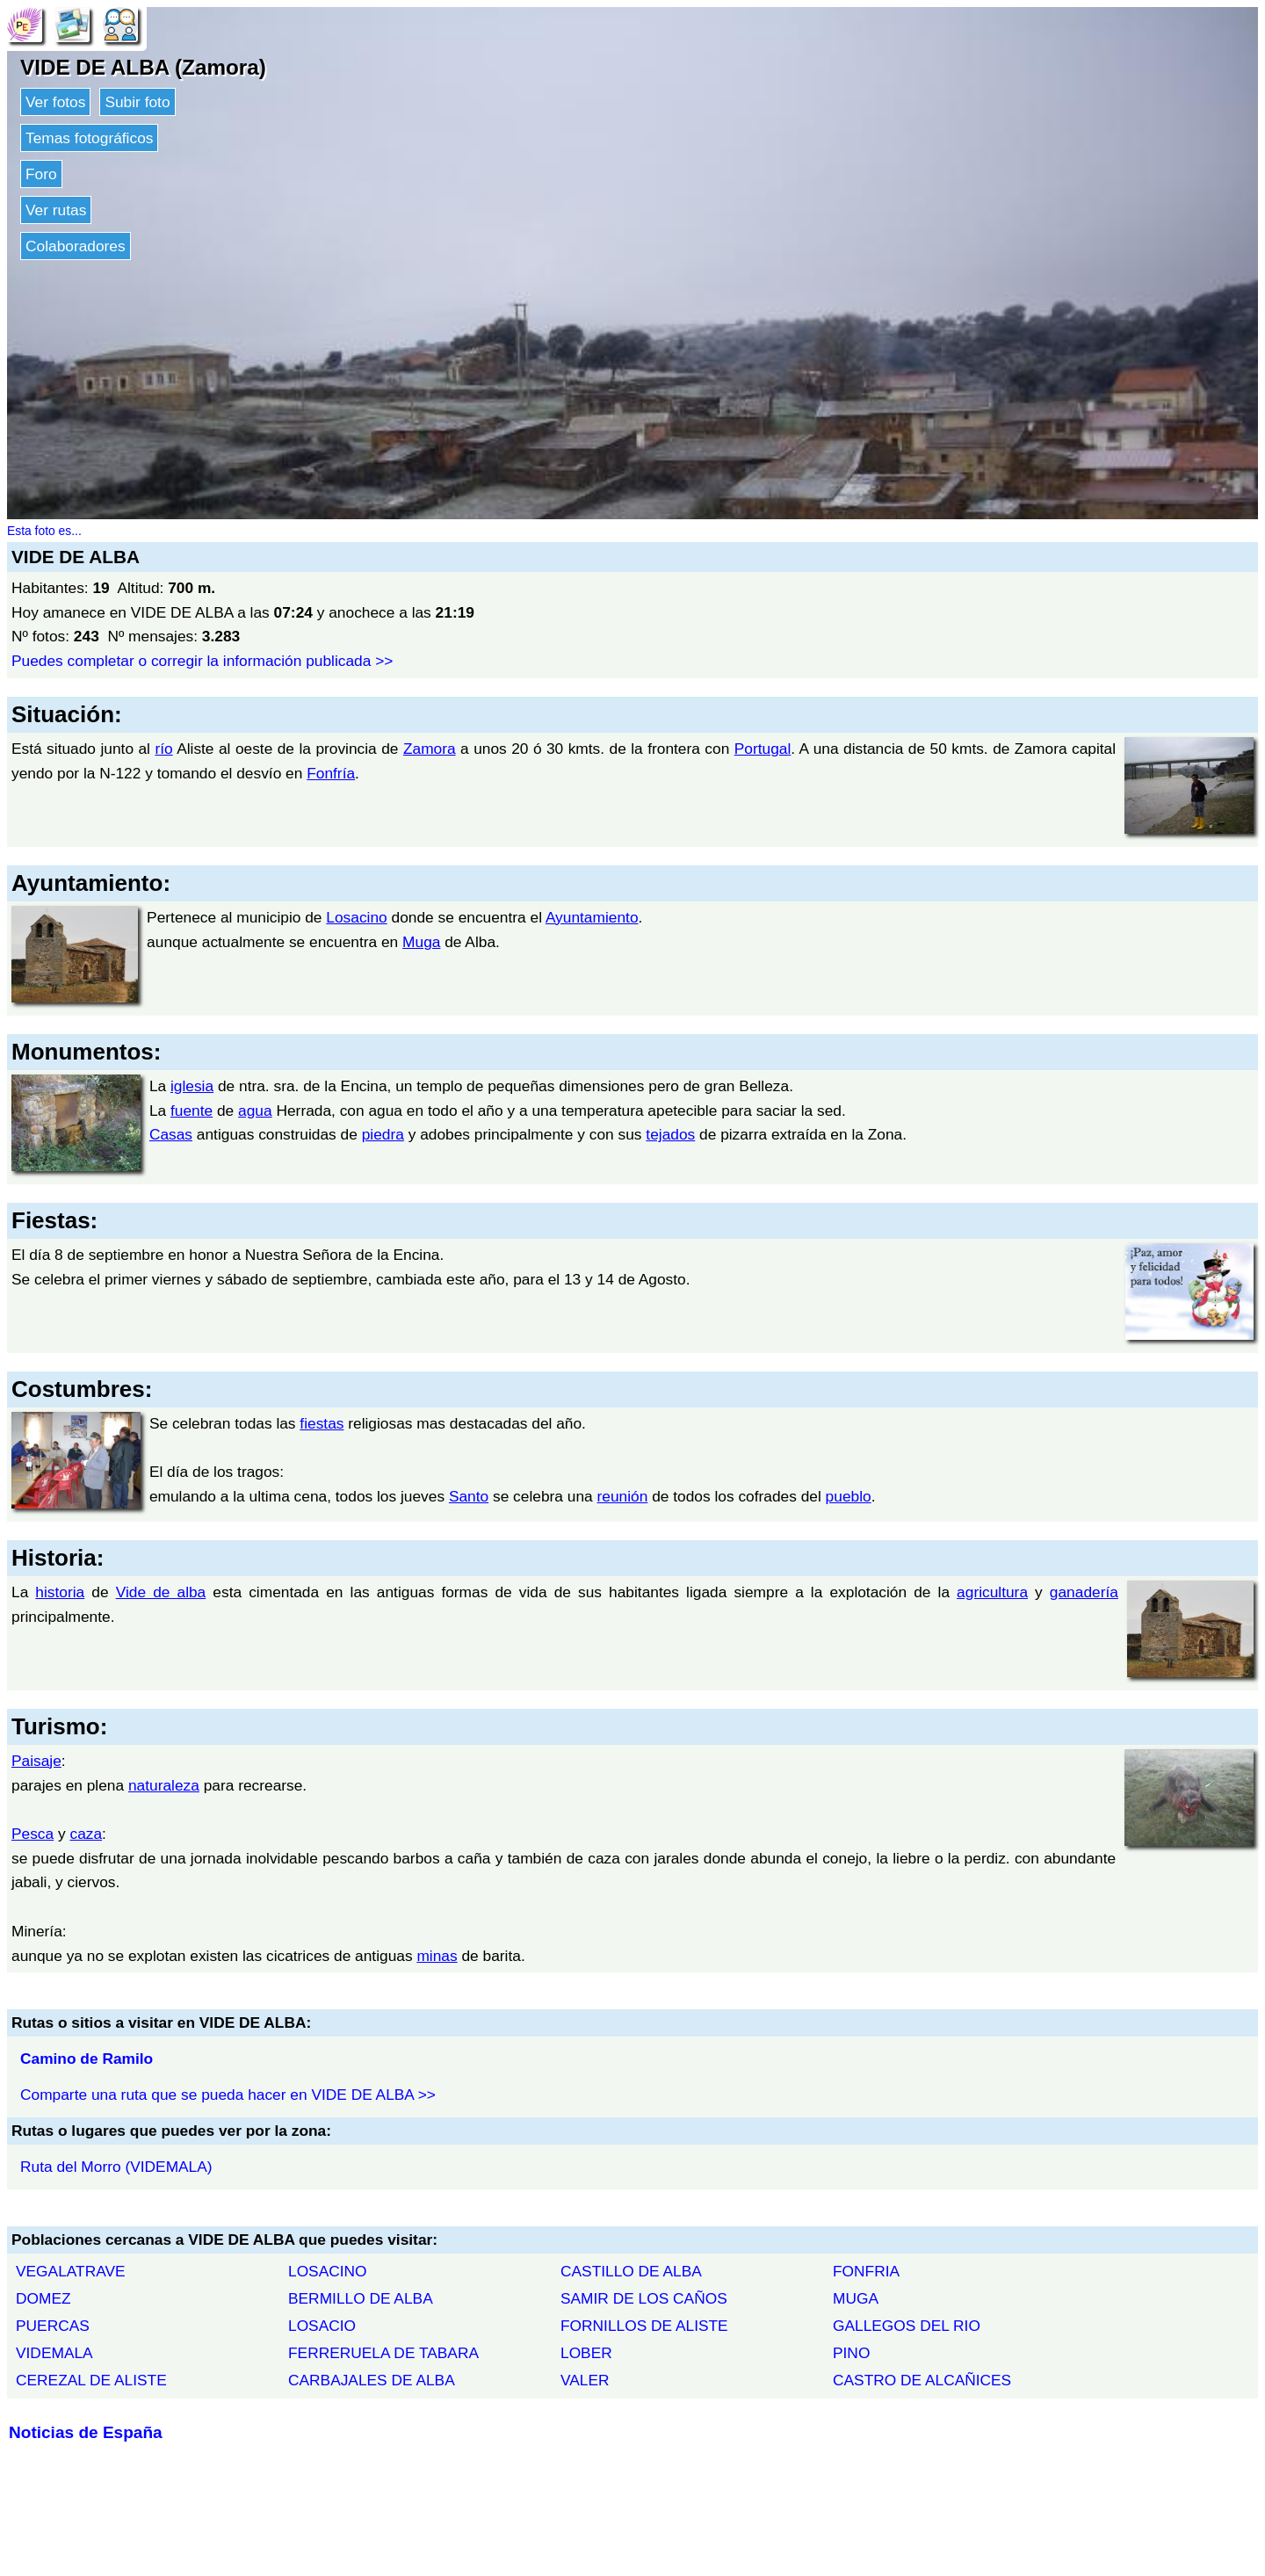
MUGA (855, 2298)
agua (255, 1110)
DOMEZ (43, 2298)
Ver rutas (55, 210)
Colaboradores (75, 246)
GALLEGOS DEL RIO (906, 2325)
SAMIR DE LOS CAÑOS (643, 2298)
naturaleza (163, 1785)
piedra (383, 1134)
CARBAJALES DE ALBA (371, 2380)
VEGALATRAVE (71, 2271)
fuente (191, 1110)
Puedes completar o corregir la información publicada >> (202, 660)
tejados (670, 1134)
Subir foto (137, 102)
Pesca (32, 1833)
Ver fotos (55, 102)
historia (59, 1592)
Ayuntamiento (592, 917)
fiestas (321, 1423)
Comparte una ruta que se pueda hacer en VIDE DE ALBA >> (228, 2094)
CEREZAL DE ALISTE (91, 2380)
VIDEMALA (54, 2353)
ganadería (1084, 1592)
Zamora (429, 748)
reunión (622, 1496)
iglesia (191, 1086)
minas (436, 1956)
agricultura (992, 1592)
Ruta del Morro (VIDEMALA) (116, 2166)
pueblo (848, 1496)
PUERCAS (53, 2325)
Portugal (763, 748)
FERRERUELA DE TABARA (383, 2353)
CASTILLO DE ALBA (631, 2271)
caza (85, 1833)
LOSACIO (322, 2325)
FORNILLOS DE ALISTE (644, 2325)
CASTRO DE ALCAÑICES (922, 2380)
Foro (41, 174)
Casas (170, 1134)
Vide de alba (161, 1592)
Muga (421, 942)
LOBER (586, 2353)
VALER (585, 2380)
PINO (851, 2353)
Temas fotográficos (89, 138)
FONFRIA (866, 2271)
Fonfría (331, 773)
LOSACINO (327, 2271)
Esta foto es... (44, 531)
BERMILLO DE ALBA (360, 2298)
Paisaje (36, 1760)
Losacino (356, 917)
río (163, 748)
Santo (468, 1496)
